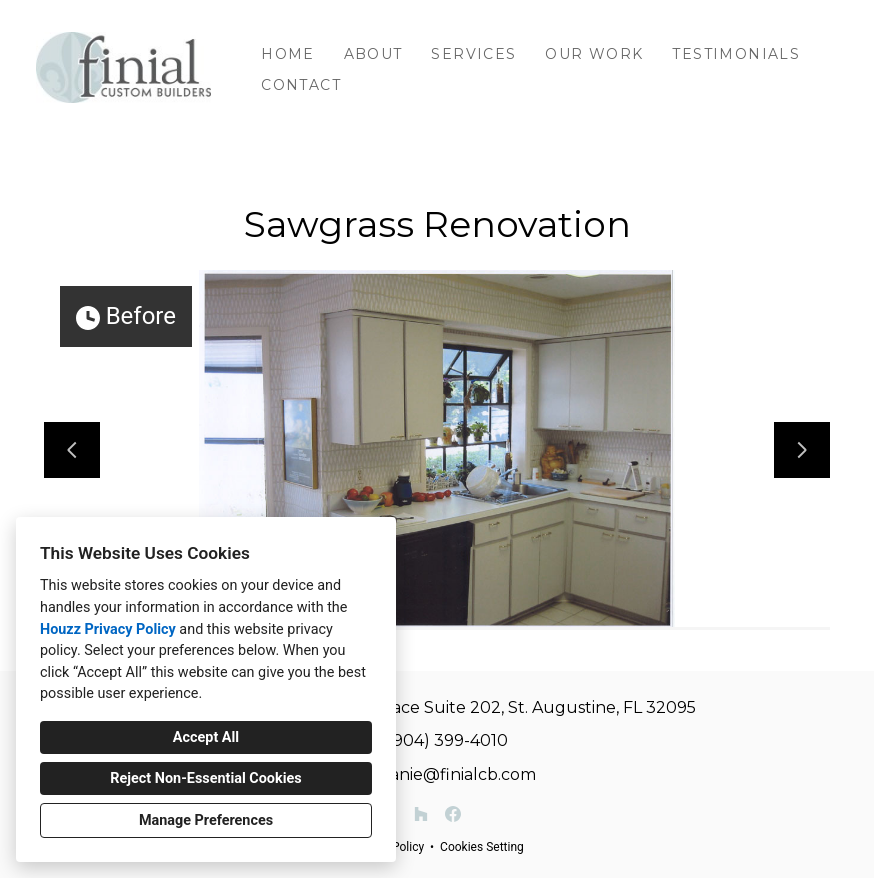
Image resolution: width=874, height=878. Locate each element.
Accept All (206, 737)
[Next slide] (802, 450)
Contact (301, 85)
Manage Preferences (206, 820)
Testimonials (736, 54)
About (373, 54)
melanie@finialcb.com (447, 774)
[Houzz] (421, 814)
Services (473, 54)
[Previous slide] (72, 450)
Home (288, 54)
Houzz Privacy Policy (108, 629)
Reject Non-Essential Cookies (205, 778)
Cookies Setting (482, 847)
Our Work (594, 54)
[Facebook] (453, 814)
